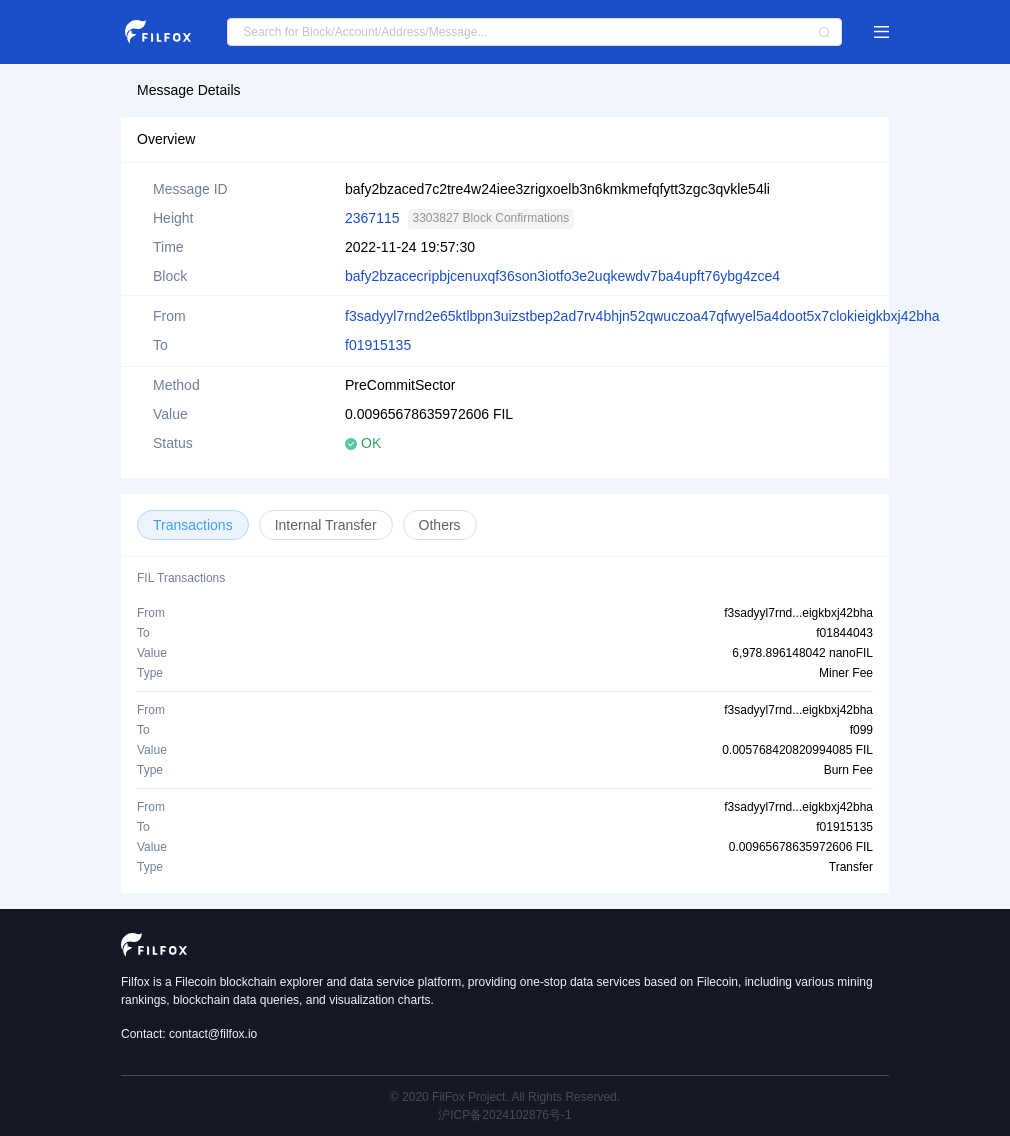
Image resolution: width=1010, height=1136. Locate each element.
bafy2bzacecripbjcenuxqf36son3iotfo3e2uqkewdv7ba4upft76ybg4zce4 (562, 276)
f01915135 (378, 345)
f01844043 (844, 633)
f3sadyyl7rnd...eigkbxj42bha (798, 613)
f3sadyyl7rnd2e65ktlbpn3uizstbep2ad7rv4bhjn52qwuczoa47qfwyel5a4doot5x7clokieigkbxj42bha (642, 316)
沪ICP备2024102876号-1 (504, 1115)
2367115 (372, 218)
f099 (861, 730)
